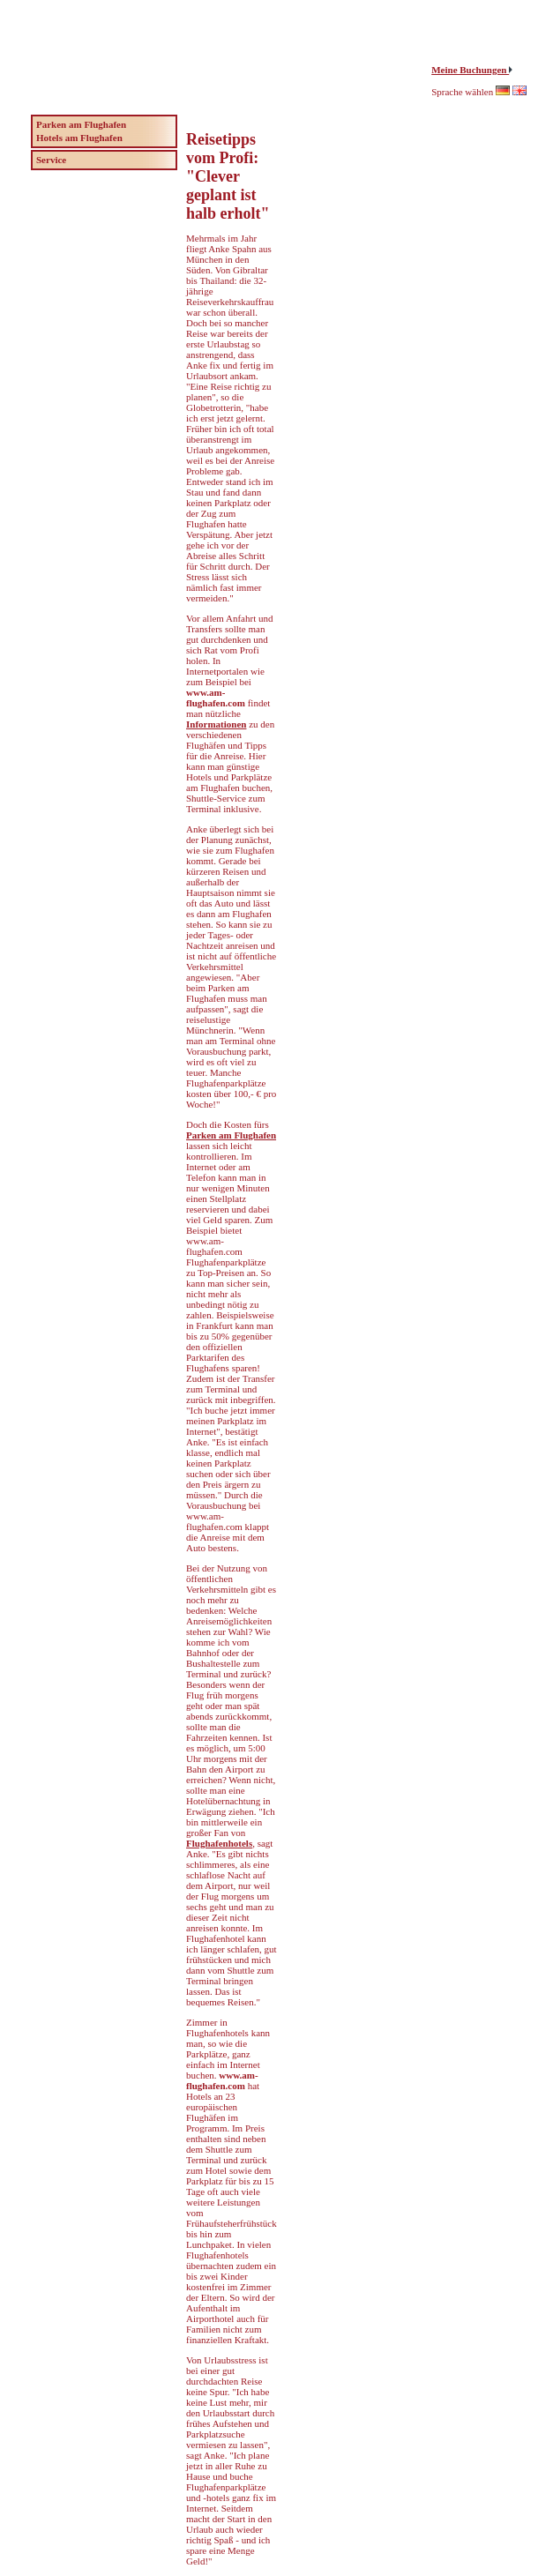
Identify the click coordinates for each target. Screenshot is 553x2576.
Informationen (216, 724)
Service (51, 159)
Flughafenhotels (219, 1843)
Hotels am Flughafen (79, 137)
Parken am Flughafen (231, 1135)
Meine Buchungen (470, 69)
